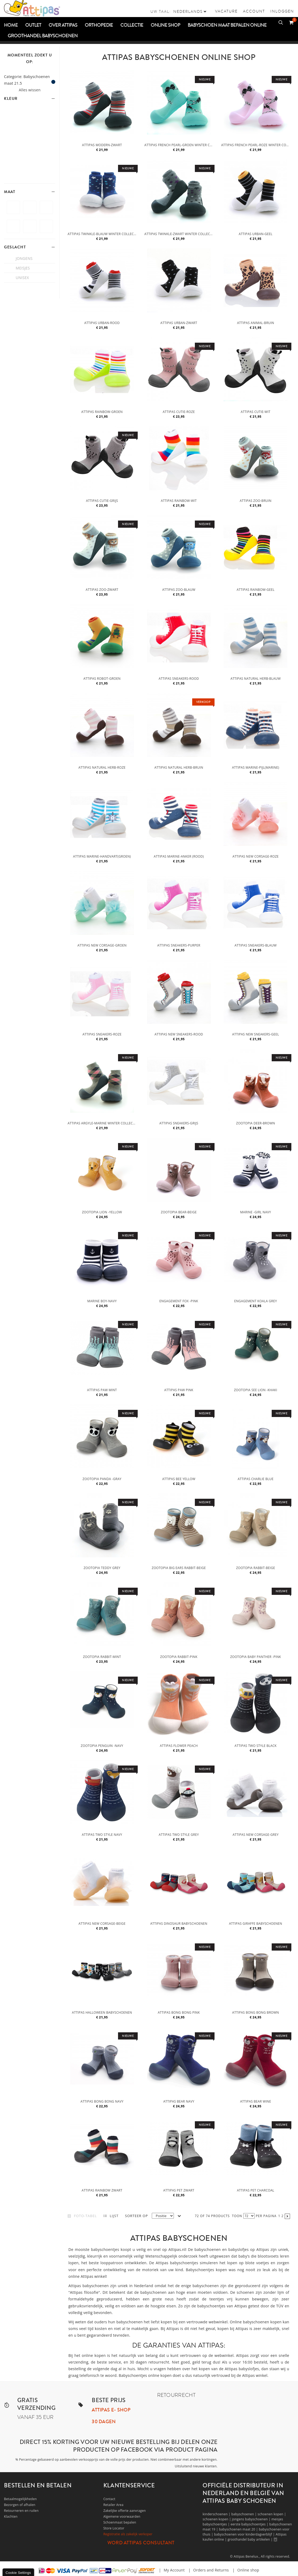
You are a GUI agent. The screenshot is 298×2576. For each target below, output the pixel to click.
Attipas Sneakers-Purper (178, 945)
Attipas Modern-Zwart (102, 145)
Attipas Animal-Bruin (255, 323)
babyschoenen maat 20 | (239, 2529)
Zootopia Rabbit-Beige (255, 1568)
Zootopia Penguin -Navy (102, 1745)
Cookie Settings (18, 2573)
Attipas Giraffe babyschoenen (255, 1923)
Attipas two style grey (179, 1834)
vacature (226, 11)
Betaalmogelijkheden (20, 2499)
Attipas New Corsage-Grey (256, 1834)
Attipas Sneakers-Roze (101, 1034)
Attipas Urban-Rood (102, 323)
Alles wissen (30, 89)
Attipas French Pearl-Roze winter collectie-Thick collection (256, 145)
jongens (24, 258)
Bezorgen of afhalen (19, 2505)
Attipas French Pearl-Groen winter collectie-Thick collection (179, 145)
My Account (174, 2570)
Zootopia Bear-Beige (179, 1212)
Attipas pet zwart (178, 2190)
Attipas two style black (255, 1745)
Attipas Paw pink (178, 1390)
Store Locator (113, 2528)
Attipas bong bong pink (179, 2012)
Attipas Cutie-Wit (256, 411)
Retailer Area (113, 2505)
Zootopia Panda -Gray (101, 1479)
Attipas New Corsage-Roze (256, 856)
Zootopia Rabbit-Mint (102, 1656)
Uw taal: (160, 11)
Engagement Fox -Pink (179, 1301)
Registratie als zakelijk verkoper (128, 2534)
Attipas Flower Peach (179, 1745)
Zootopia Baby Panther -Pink (255, 1656)
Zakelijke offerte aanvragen (124, 2510)
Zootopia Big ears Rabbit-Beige (179, 1568)
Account (254, 11)
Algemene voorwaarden (121, 2516)
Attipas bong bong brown (255, 2012)
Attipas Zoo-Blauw (178, 589)
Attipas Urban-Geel (255, 234)
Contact (109, 2499)
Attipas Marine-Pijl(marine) (255, 767)
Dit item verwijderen (53, 82)
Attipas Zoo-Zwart (102, 589)
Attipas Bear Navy (178, 2101)
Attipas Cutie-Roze (179, 411)
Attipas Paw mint (102, 1390)
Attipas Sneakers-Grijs (178, 1123)
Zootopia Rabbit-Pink (179, 1656)
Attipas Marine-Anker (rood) (179, 856)
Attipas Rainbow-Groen (102, 411)
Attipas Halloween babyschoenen (102, 2012)
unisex (22, 277)
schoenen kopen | (272, 2514)
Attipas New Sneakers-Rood (178, 1034)
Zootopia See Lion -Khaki (255, 1390)
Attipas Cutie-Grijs (102, 500)
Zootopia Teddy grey (101, 1568)
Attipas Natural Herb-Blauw (255, 678)
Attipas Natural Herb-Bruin (178, 767)
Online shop (248, 2570)
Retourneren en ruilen (21, 2510)
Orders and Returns (211, 2570)
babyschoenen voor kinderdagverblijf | (245, 2534)
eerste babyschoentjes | (250, 2524)
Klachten (11, 2516)
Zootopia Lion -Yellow (102, 1212)
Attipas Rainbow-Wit (179, 500)
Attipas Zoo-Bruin (255, 500)
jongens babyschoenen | (251, 2519)
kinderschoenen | (217, 2514)
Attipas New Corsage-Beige (101, 1923)
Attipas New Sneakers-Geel (255, 1034)
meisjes (23, 268)
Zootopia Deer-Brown (255, 1123)
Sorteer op (136, 2215)
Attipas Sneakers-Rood (179, 678)
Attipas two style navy (102, 1834)
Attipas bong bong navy (102, 2101)
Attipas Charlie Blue (256, 1479)
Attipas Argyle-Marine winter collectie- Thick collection (103, 1123)
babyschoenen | (244, 2514)
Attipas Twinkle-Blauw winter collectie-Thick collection (103, 234)
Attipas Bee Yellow (178, 1479)
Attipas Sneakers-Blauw (255, 945)
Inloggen (282, 11)
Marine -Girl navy (255, 1212)
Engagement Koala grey (255, 1301)
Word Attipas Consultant (141, 2543)
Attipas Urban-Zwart (178, 323)
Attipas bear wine (255, 2101)
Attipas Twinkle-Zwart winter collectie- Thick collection (179, 234)
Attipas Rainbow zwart (102, 2190)
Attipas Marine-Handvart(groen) (102, 856)
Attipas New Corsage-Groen (102, 945)
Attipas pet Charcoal (255, 2190)
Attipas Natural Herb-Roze (101, 767)
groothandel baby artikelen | (251, 2539)
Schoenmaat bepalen (119, 2522)
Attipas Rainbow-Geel (255, 589)
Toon (237, 2216)
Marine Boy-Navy (102, 1301)
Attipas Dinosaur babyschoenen (178, 1923)
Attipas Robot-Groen (102, 678)
